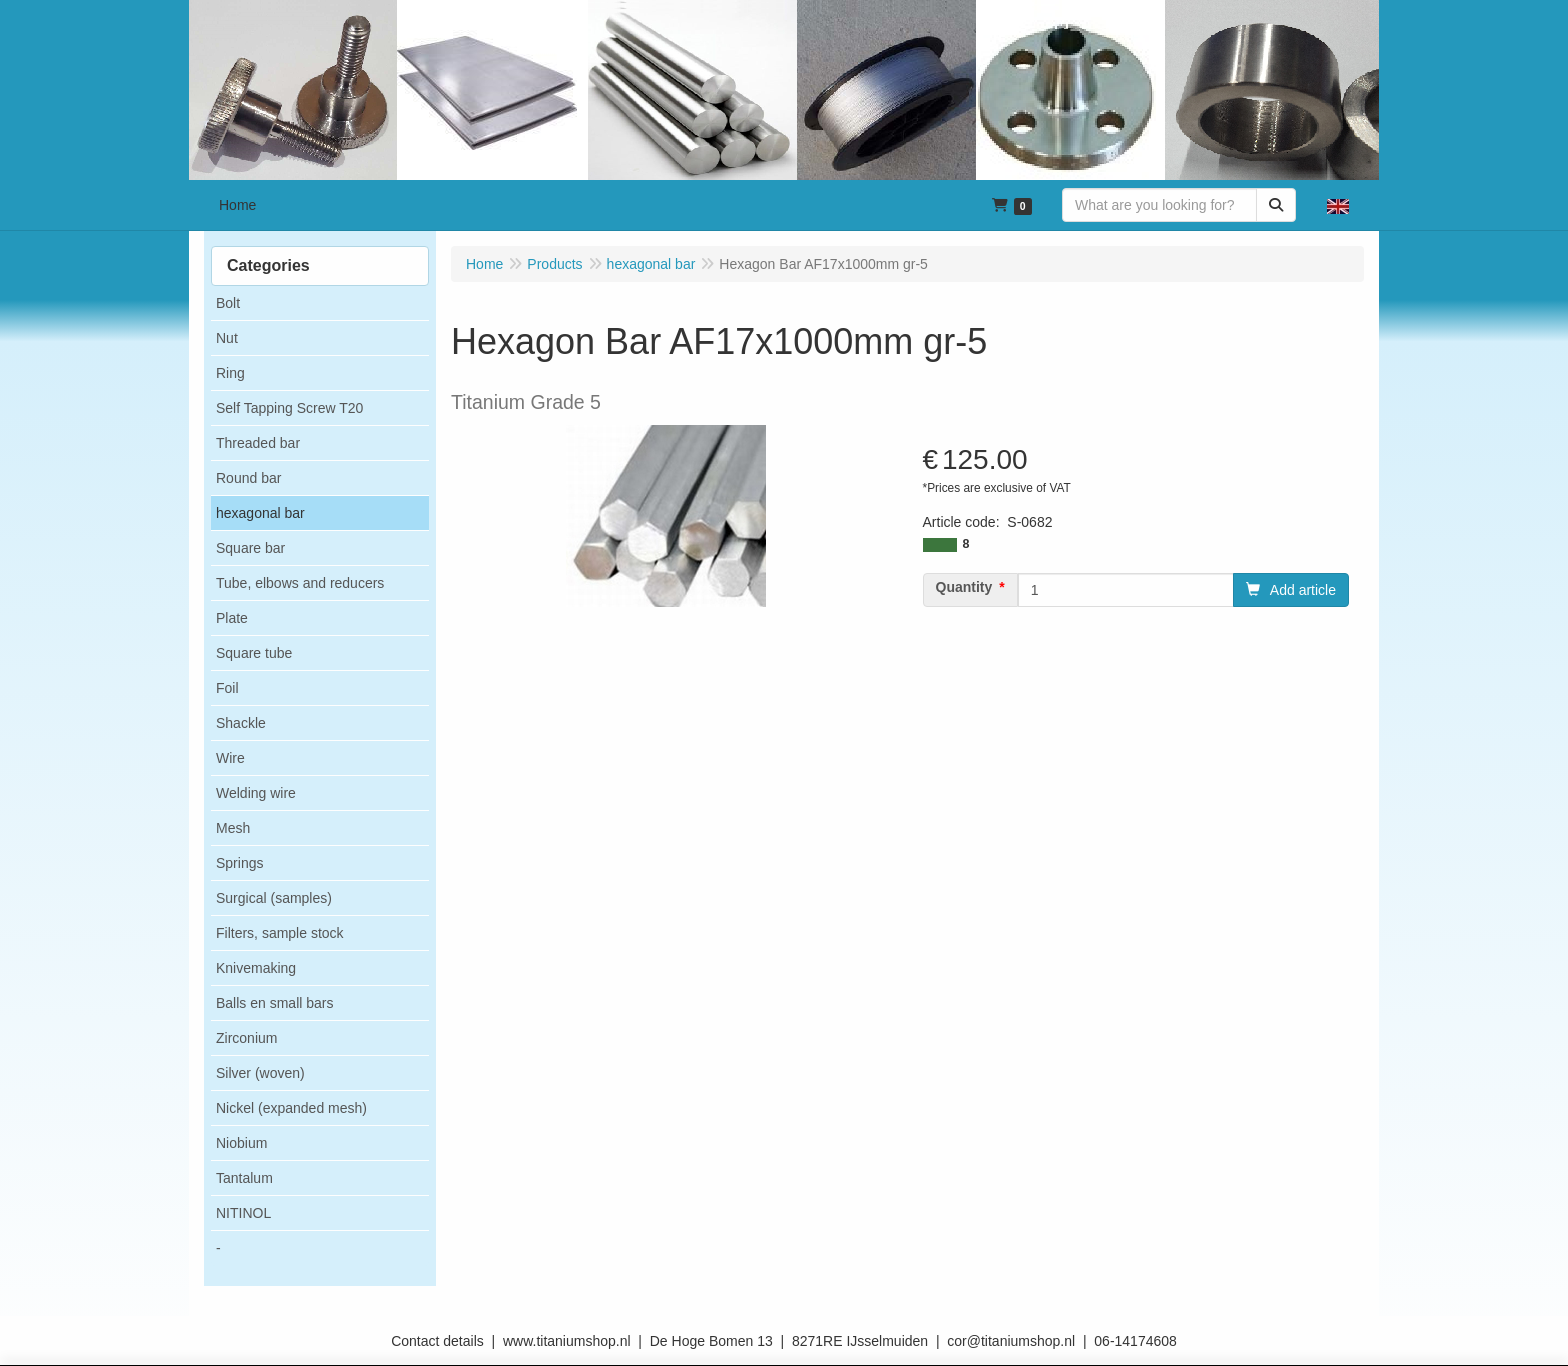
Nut (227, 338)
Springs (239, 863)
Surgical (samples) (274, 898)
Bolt (228, 303)
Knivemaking (256, 968)
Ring (230, 373)
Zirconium (246, 1038)
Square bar (250, 548)
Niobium (241, 1143)
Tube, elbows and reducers (300, 583)
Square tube (254, 653)
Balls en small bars (275, 1003)
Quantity (964, 587)
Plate (232, 618)
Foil (227, 688)
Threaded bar (258, 443)
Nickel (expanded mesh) (291, 1108)
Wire (230, 758)
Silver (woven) (260, 1073)
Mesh (233, 828)
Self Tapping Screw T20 (289, 408)
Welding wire (256, 793)
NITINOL (243, 1213)
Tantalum (244, 1178)
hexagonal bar (260, 513)
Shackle (241, 723)
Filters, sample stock (280, 933)
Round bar (248, 478)
